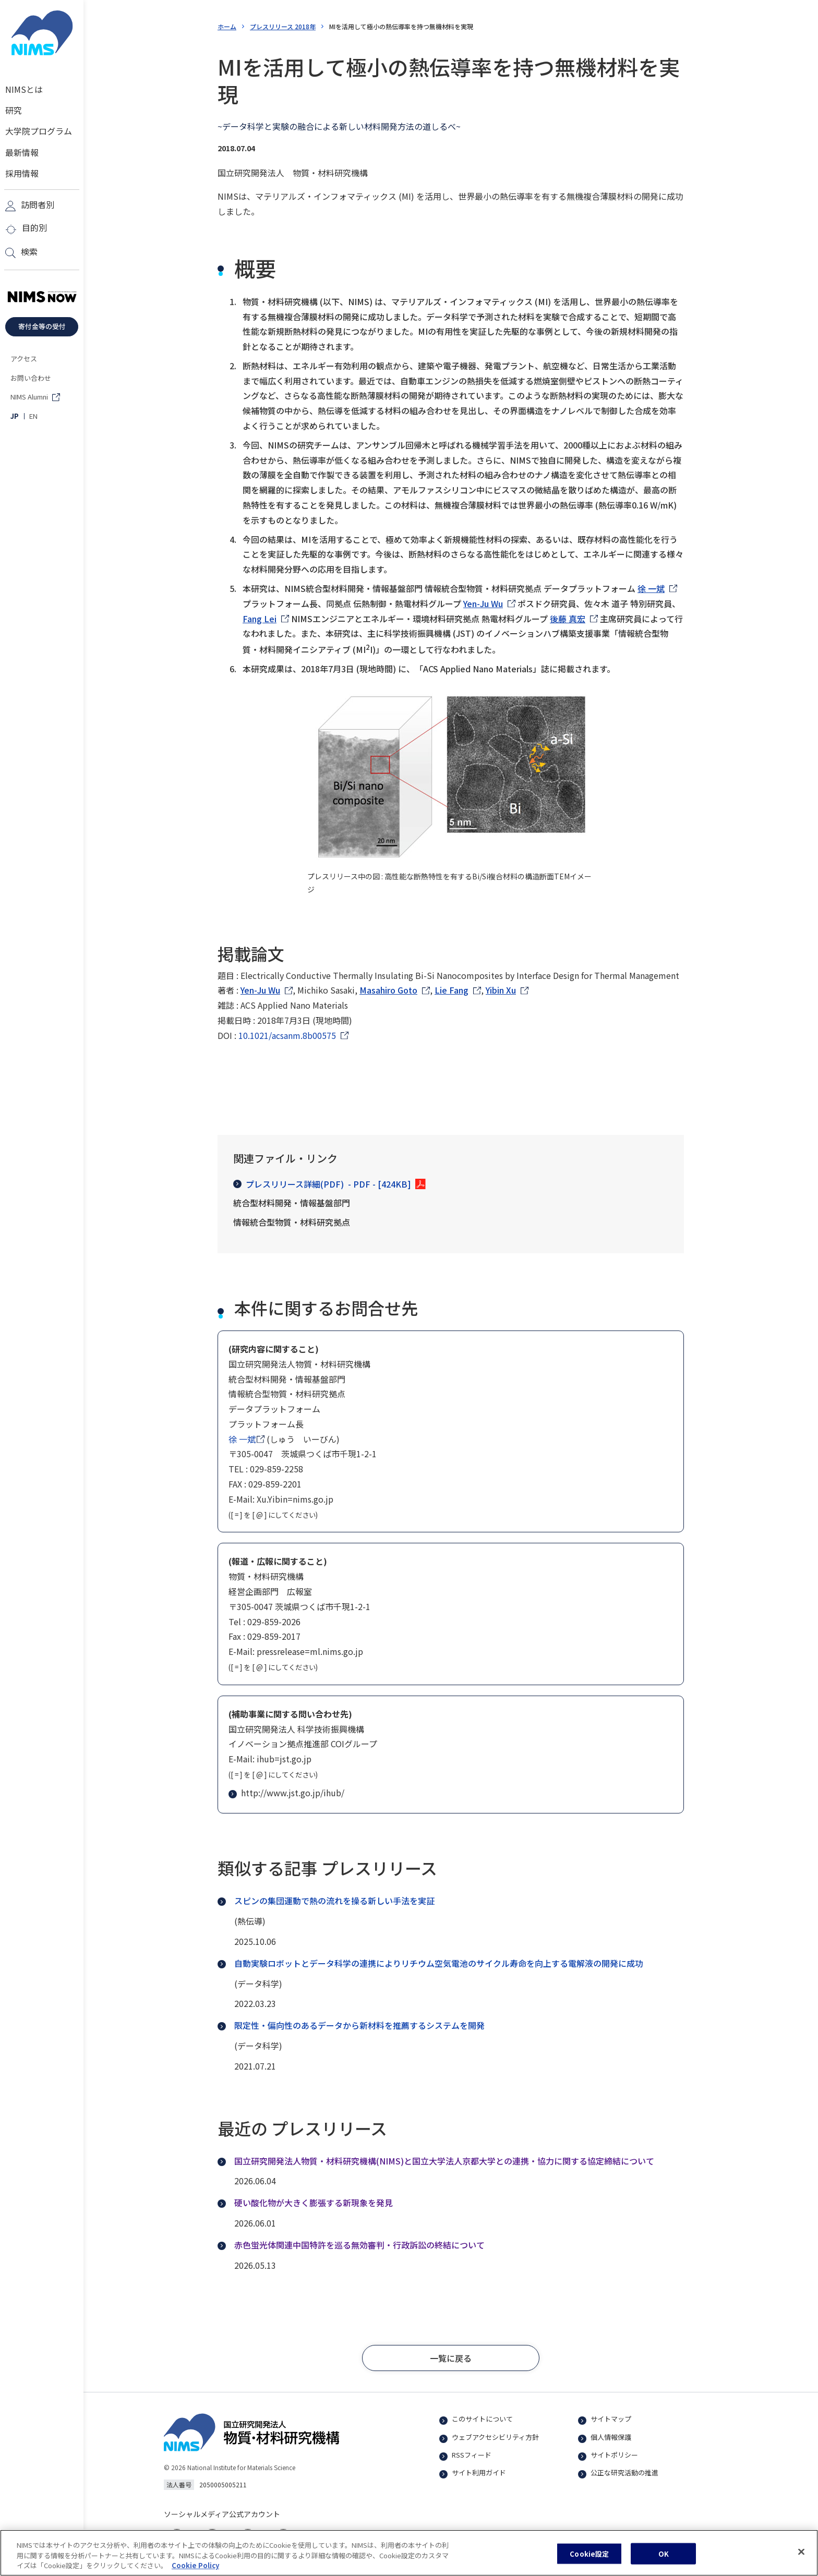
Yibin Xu (501, 990)
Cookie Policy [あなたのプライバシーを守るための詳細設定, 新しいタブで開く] (195, 2568)
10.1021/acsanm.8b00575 (287, 1035)
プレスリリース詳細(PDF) (322, 1184)
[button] (450, 2358)
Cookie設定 (589, 2556)
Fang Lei (259, 618)
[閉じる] (801, 2554)
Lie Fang (451, 990)
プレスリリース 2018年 (283, 26)
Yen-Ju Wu (483, 603)
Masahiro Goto (388, 990)
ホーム (227, 26)
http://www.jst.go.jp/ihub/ (287, 1792)
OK (663, 2556)
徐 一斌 (651, 588)
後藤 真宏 (567, 618)
